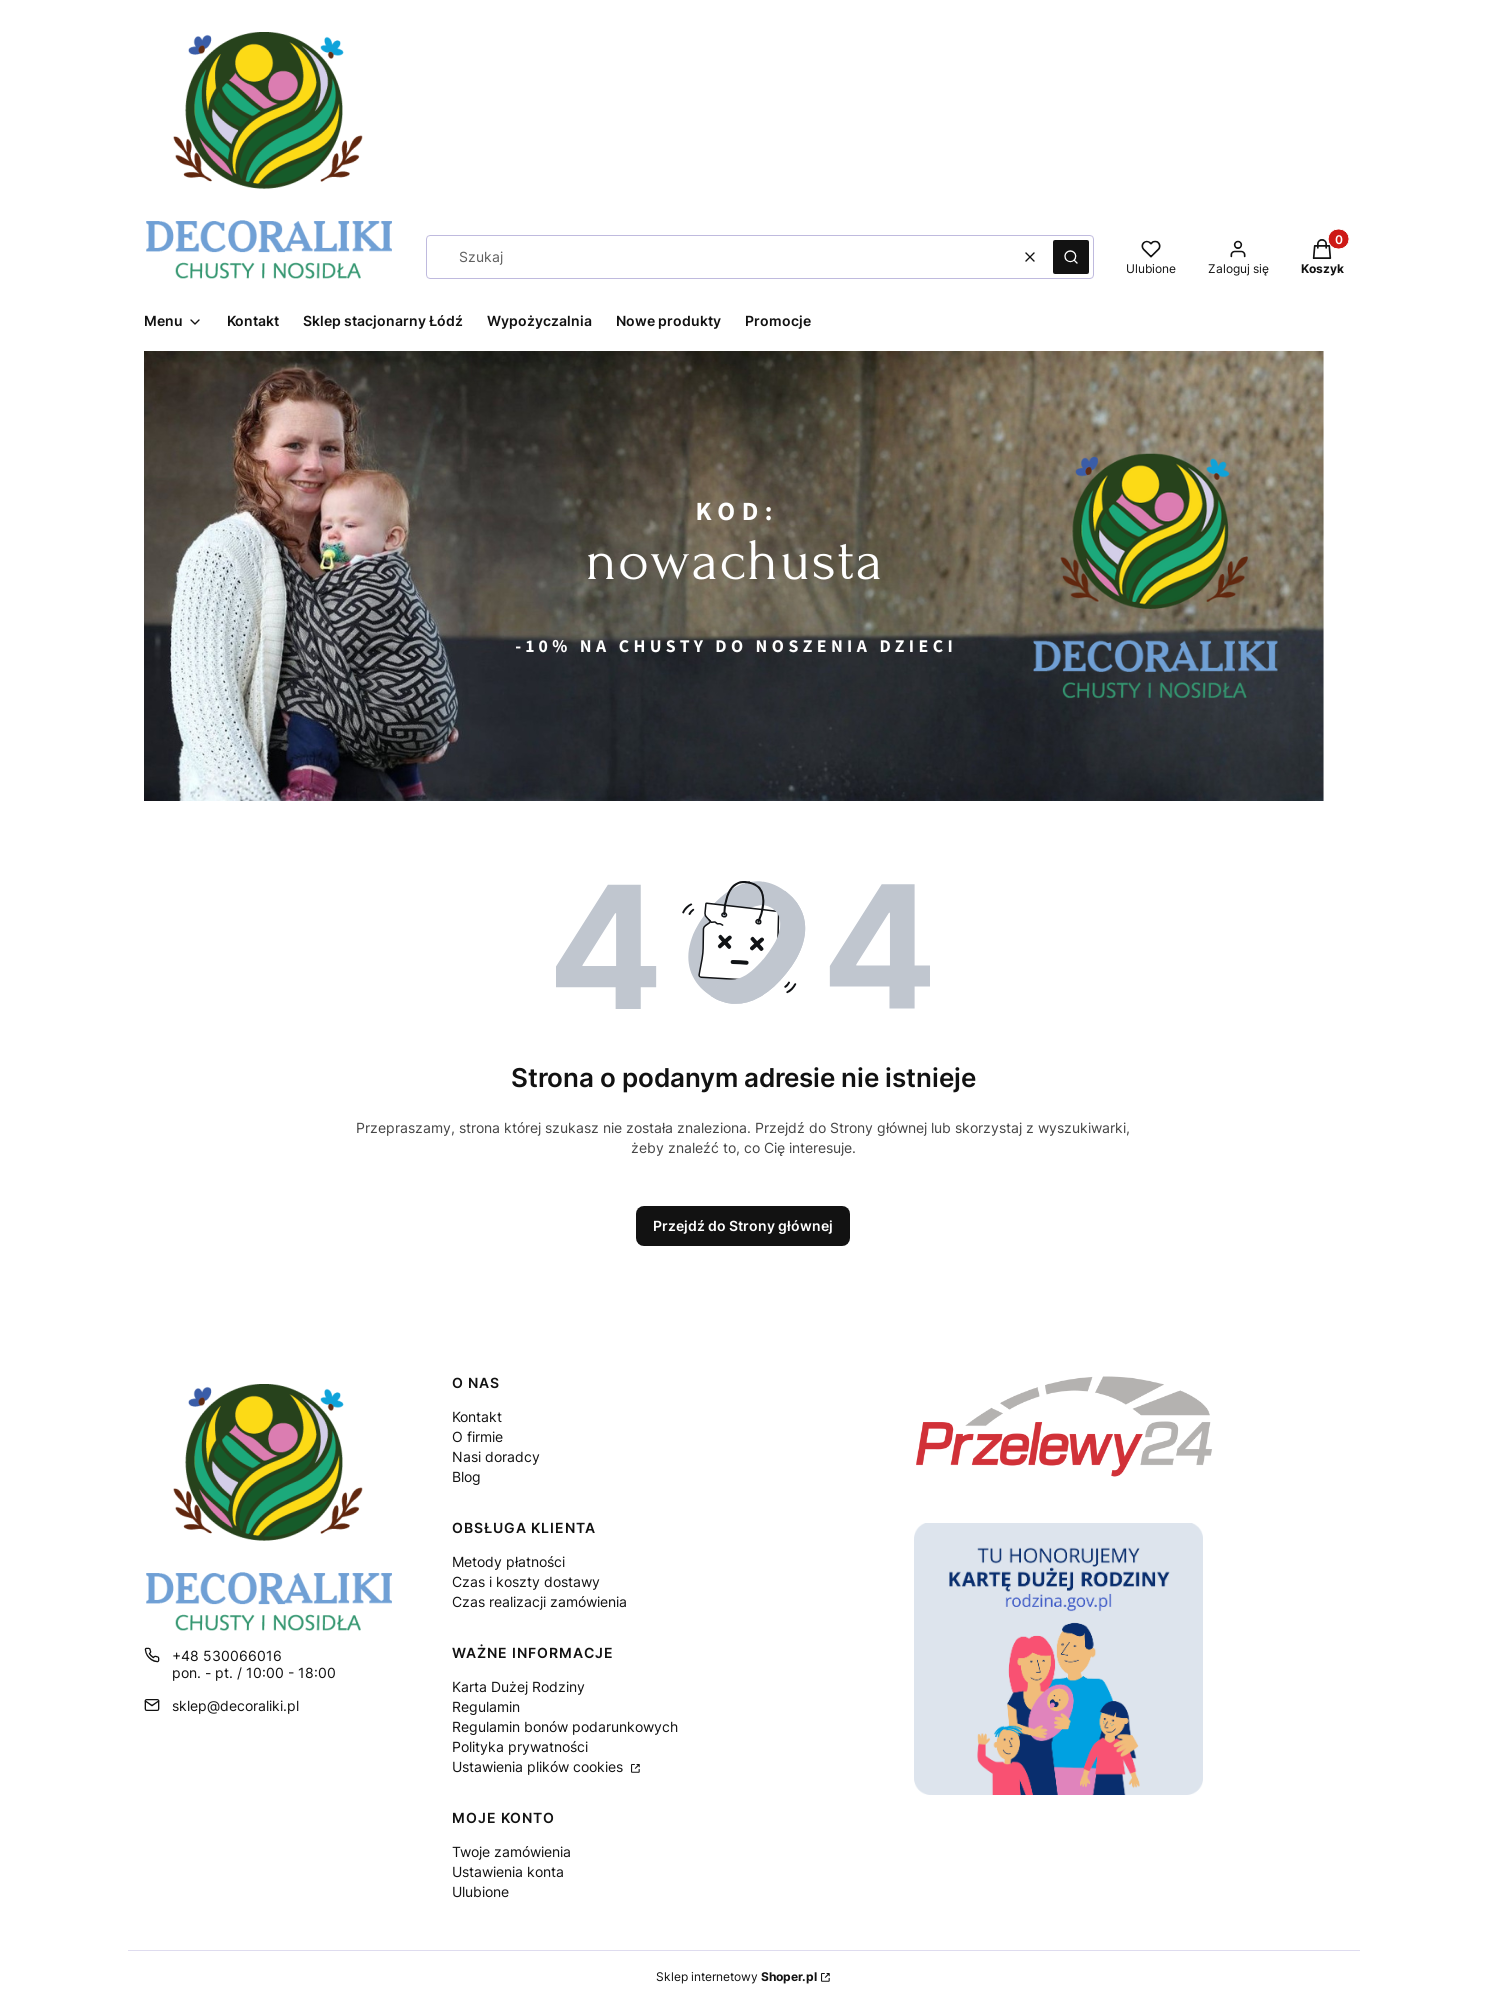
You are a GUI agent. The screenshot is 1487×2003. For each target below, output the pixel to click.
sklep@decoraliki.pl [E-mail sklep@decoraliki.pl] (235, 1705)
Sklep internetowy (736, 1976)
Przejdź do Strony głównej (743, 1225)
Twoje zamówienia (511, 1851)
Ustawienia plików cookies (539, 1766)
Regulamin (486, 1706)
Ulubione (480, 1891)
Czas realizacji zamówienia (539, 1601)
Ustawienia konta (508, 1871)
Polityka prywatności (520, 1746)
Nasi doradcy (496, 1456)
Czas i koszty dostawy (526, 1581)
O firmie (477, 1436)
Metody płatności (508, 1561)
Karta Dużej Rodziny (518, 1686)
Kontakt (477, 1416)
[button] (1071, 257)
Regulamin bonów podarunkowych (565, 1726)
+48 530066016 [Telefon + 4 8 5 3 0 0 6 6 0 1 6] (227, 1655)
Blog (466, 1476)
